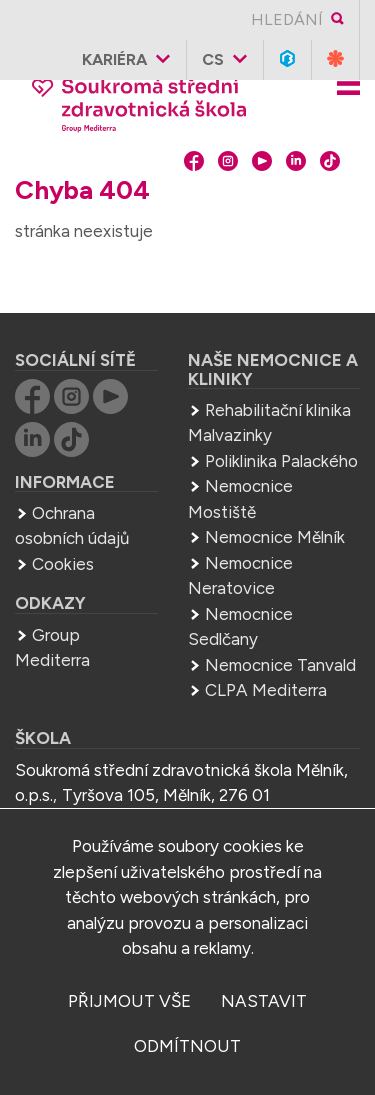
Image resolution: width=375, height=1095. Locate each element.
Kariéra (114, 59)
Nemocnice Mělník (275, 537)
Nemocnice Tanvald (280, 665)
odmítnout (187, 1046)
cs (213, 59)
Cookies (63, 564)
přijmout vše (129, 1001)
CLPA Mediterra (266, 690)
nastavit (264, 1001)
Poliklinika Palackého (281, 461)
